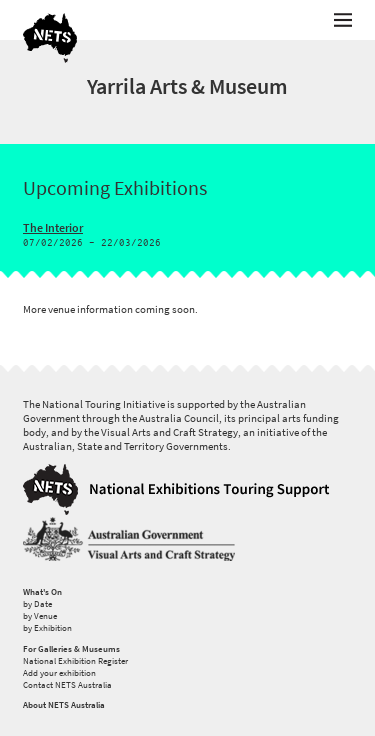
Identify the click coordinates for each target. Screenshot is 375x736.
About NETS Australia (64, 705)
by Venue (40, 616)
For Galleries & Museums (71, 649)
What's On (42, 592)
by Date (37, 604)
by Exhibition (47, 628)
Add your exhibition (59, 673)
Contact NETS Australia (67, 685)
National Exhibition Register (75, 661)
